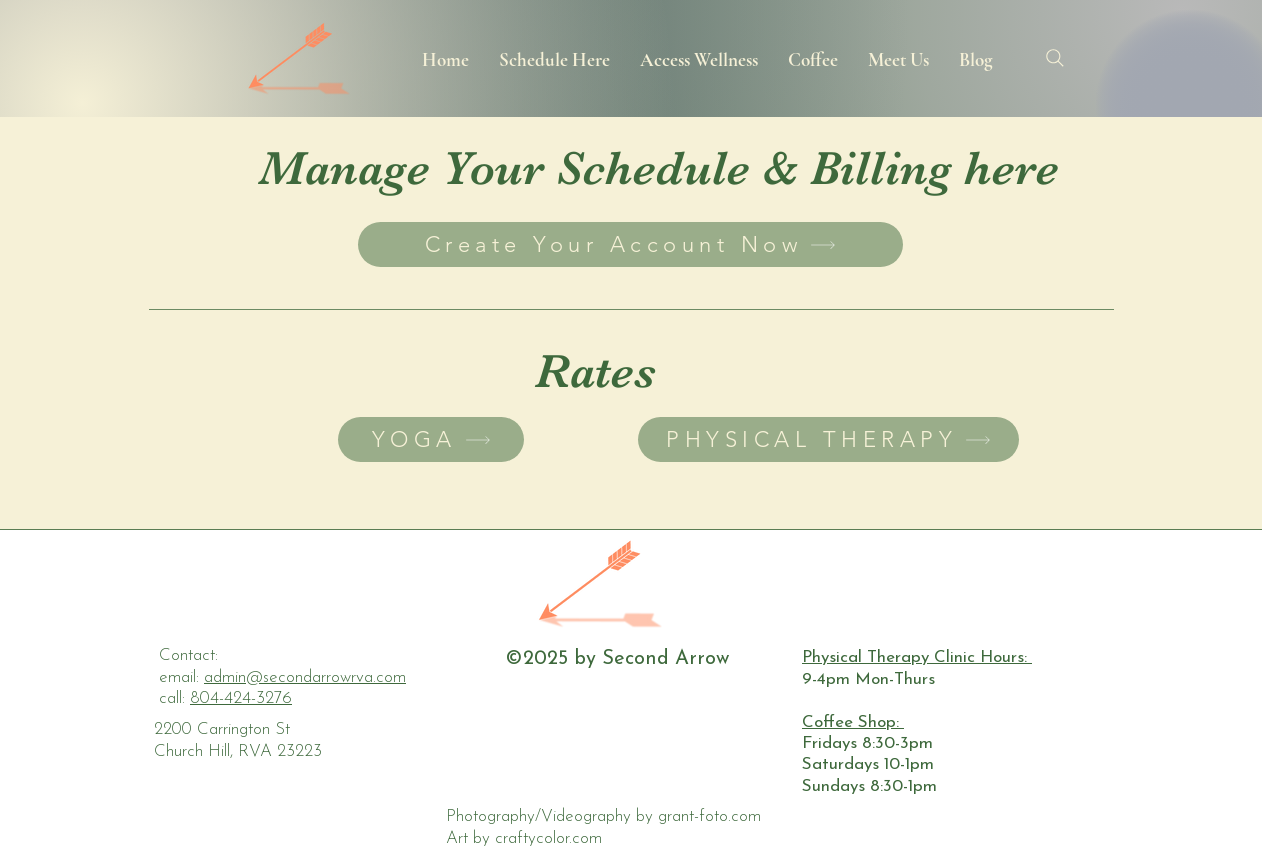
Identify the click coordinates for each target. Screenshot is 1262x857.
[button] (554, 58)
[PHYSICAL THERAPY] (828, 439)
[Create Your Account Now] (630, 244)
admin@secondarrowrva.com (305, 677)
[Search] (1054, 58)
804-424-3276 (241, 698)
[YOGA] (431, 439)
